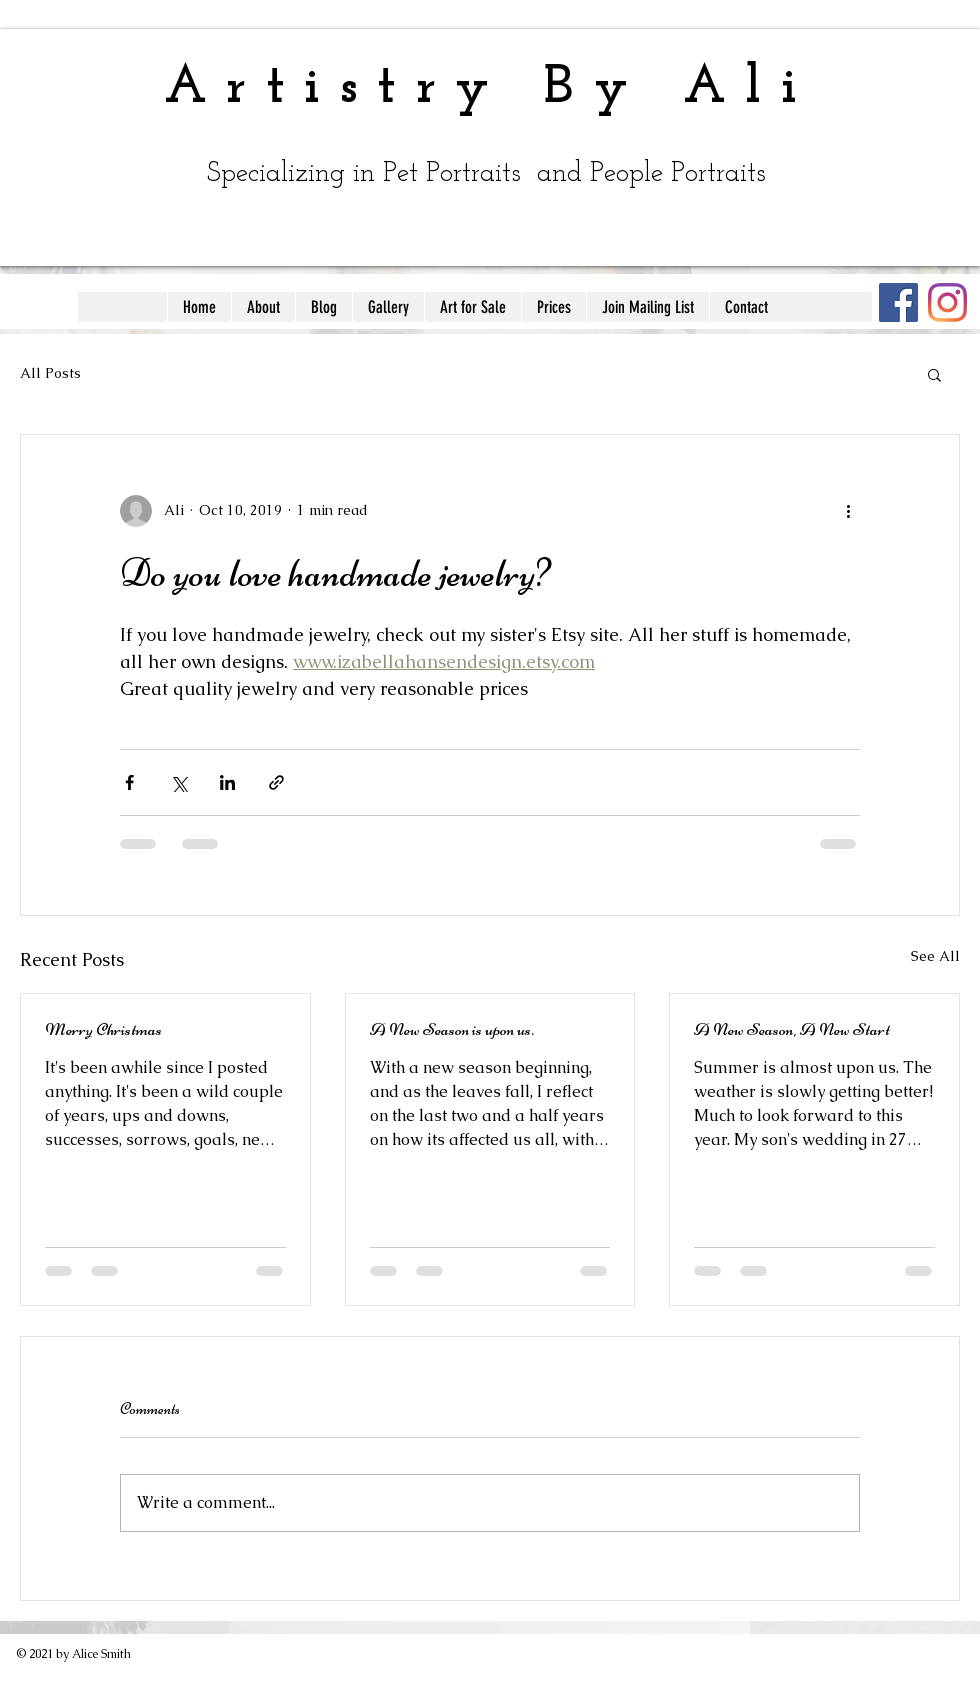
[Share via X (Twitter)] (178, 782)
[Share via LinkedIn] (227, 782)
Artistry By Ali (490, 88)
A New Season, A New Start (792, 1029)
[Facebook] (898, 302)
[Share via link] (276, 782)
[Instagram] (947, 302)
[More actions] (848, 511)
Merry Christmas (103, 1029)
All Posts (50, 373)
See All (935, 956)
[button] (934, 374)
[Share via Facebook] (129, 782)
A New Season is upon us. (452, 1029)
